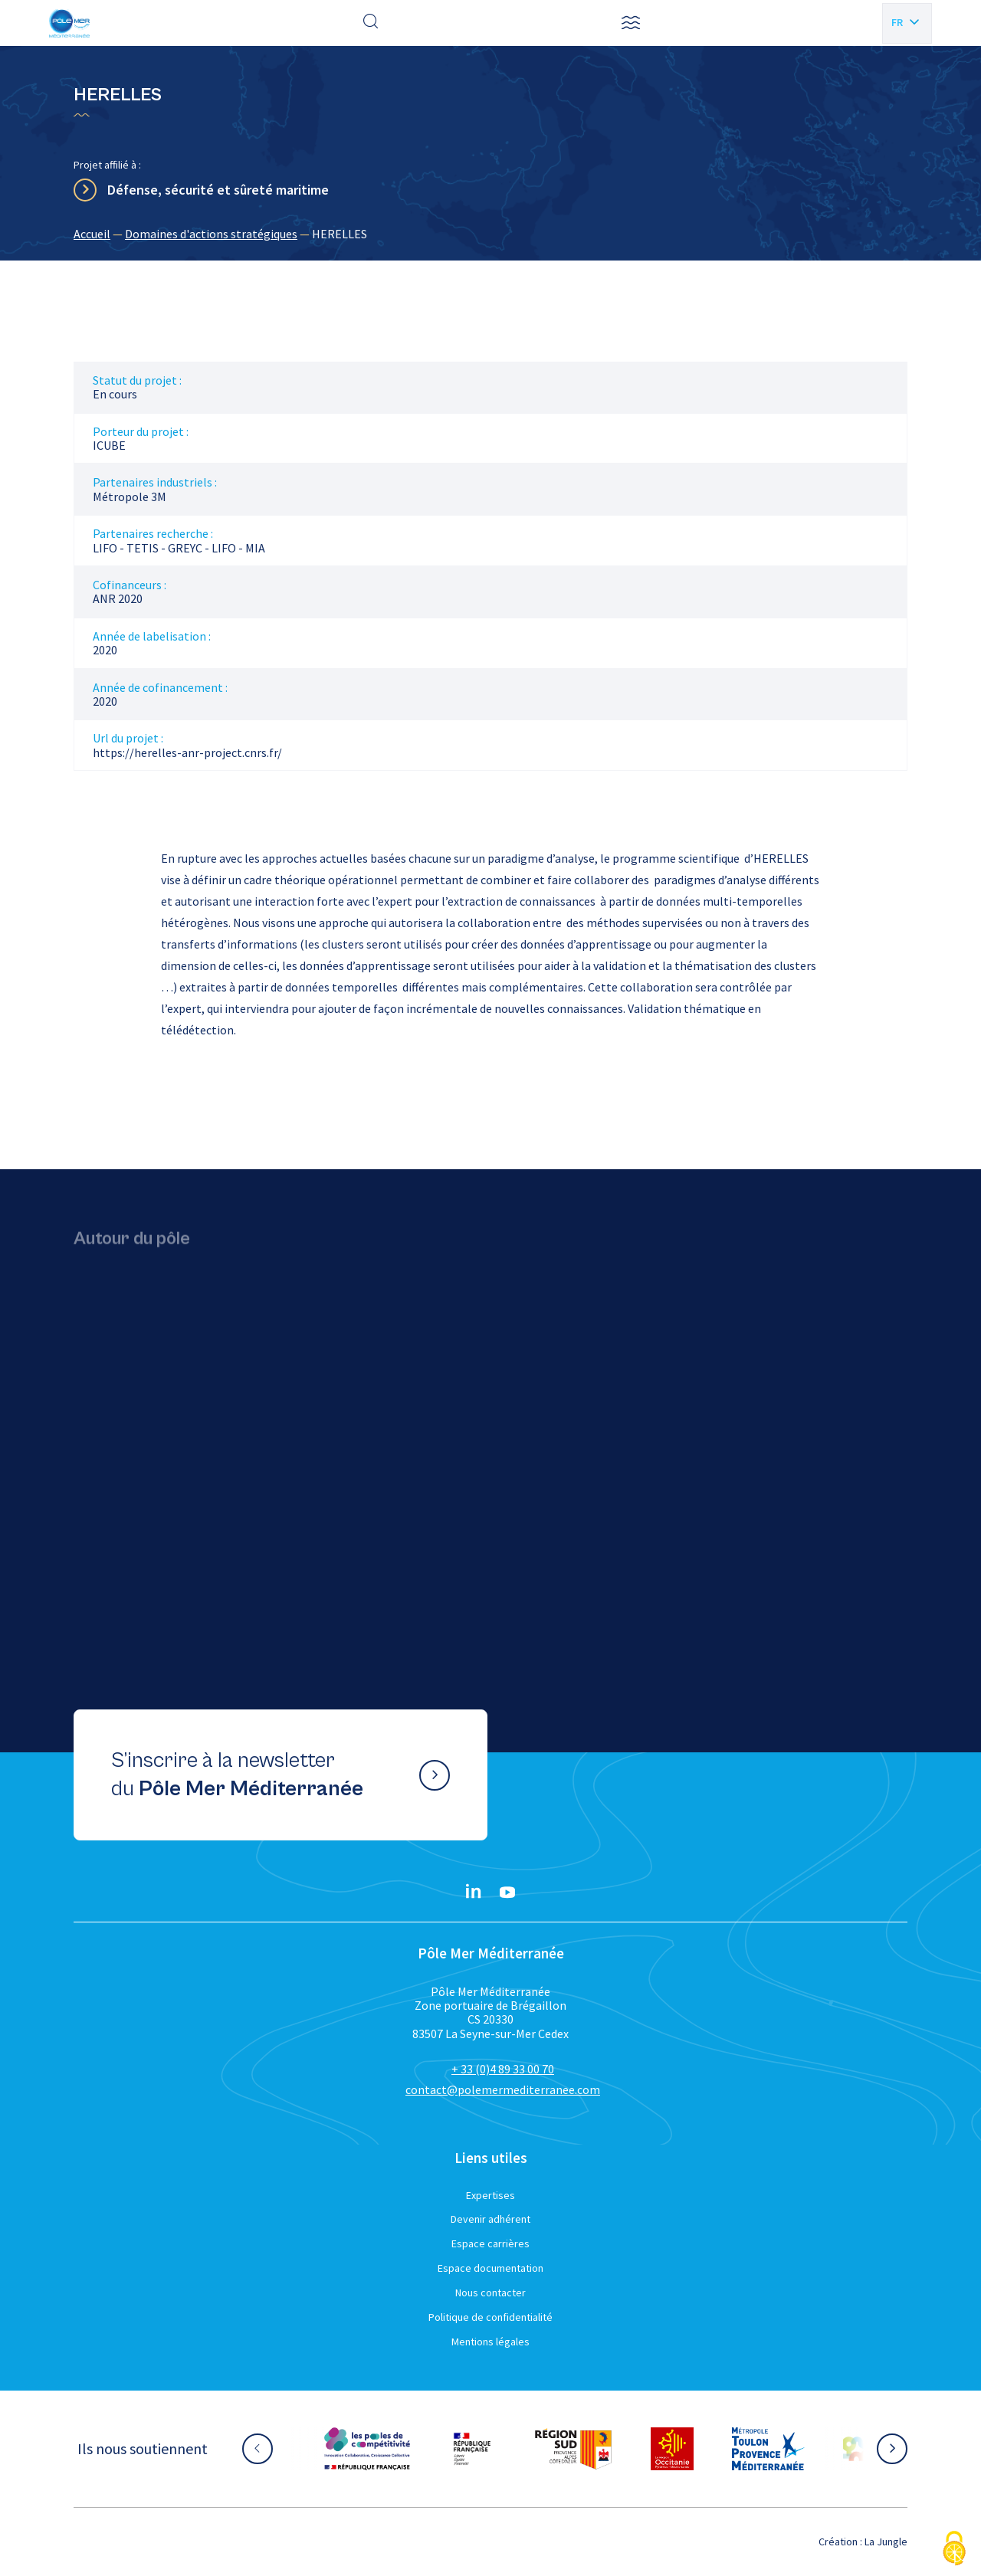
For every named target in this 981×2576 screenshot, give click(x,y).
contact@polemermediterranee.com (502, 2089)
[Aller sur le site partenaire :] (367, 2448)
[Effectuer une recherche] (371, 23)
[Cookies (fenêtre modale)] (954, 2549)
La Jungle (886, 2541)
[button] (630, 23)
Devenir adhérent (490, 2219)
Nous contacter (490, 2292)
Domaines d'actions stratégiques (211, 233)
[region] (490, 234)
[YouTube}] (507, 1892)
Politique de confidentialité (490, 2317)
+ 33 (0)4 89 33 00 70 (502, 2068)
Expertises (490, 2195)
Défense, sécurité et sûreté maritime (218, 189)
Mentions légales (490, 2341)
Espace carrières (490, 2243)
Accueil (92, 233)
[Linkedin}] (473, 1892)
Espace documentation (490, 2268)
